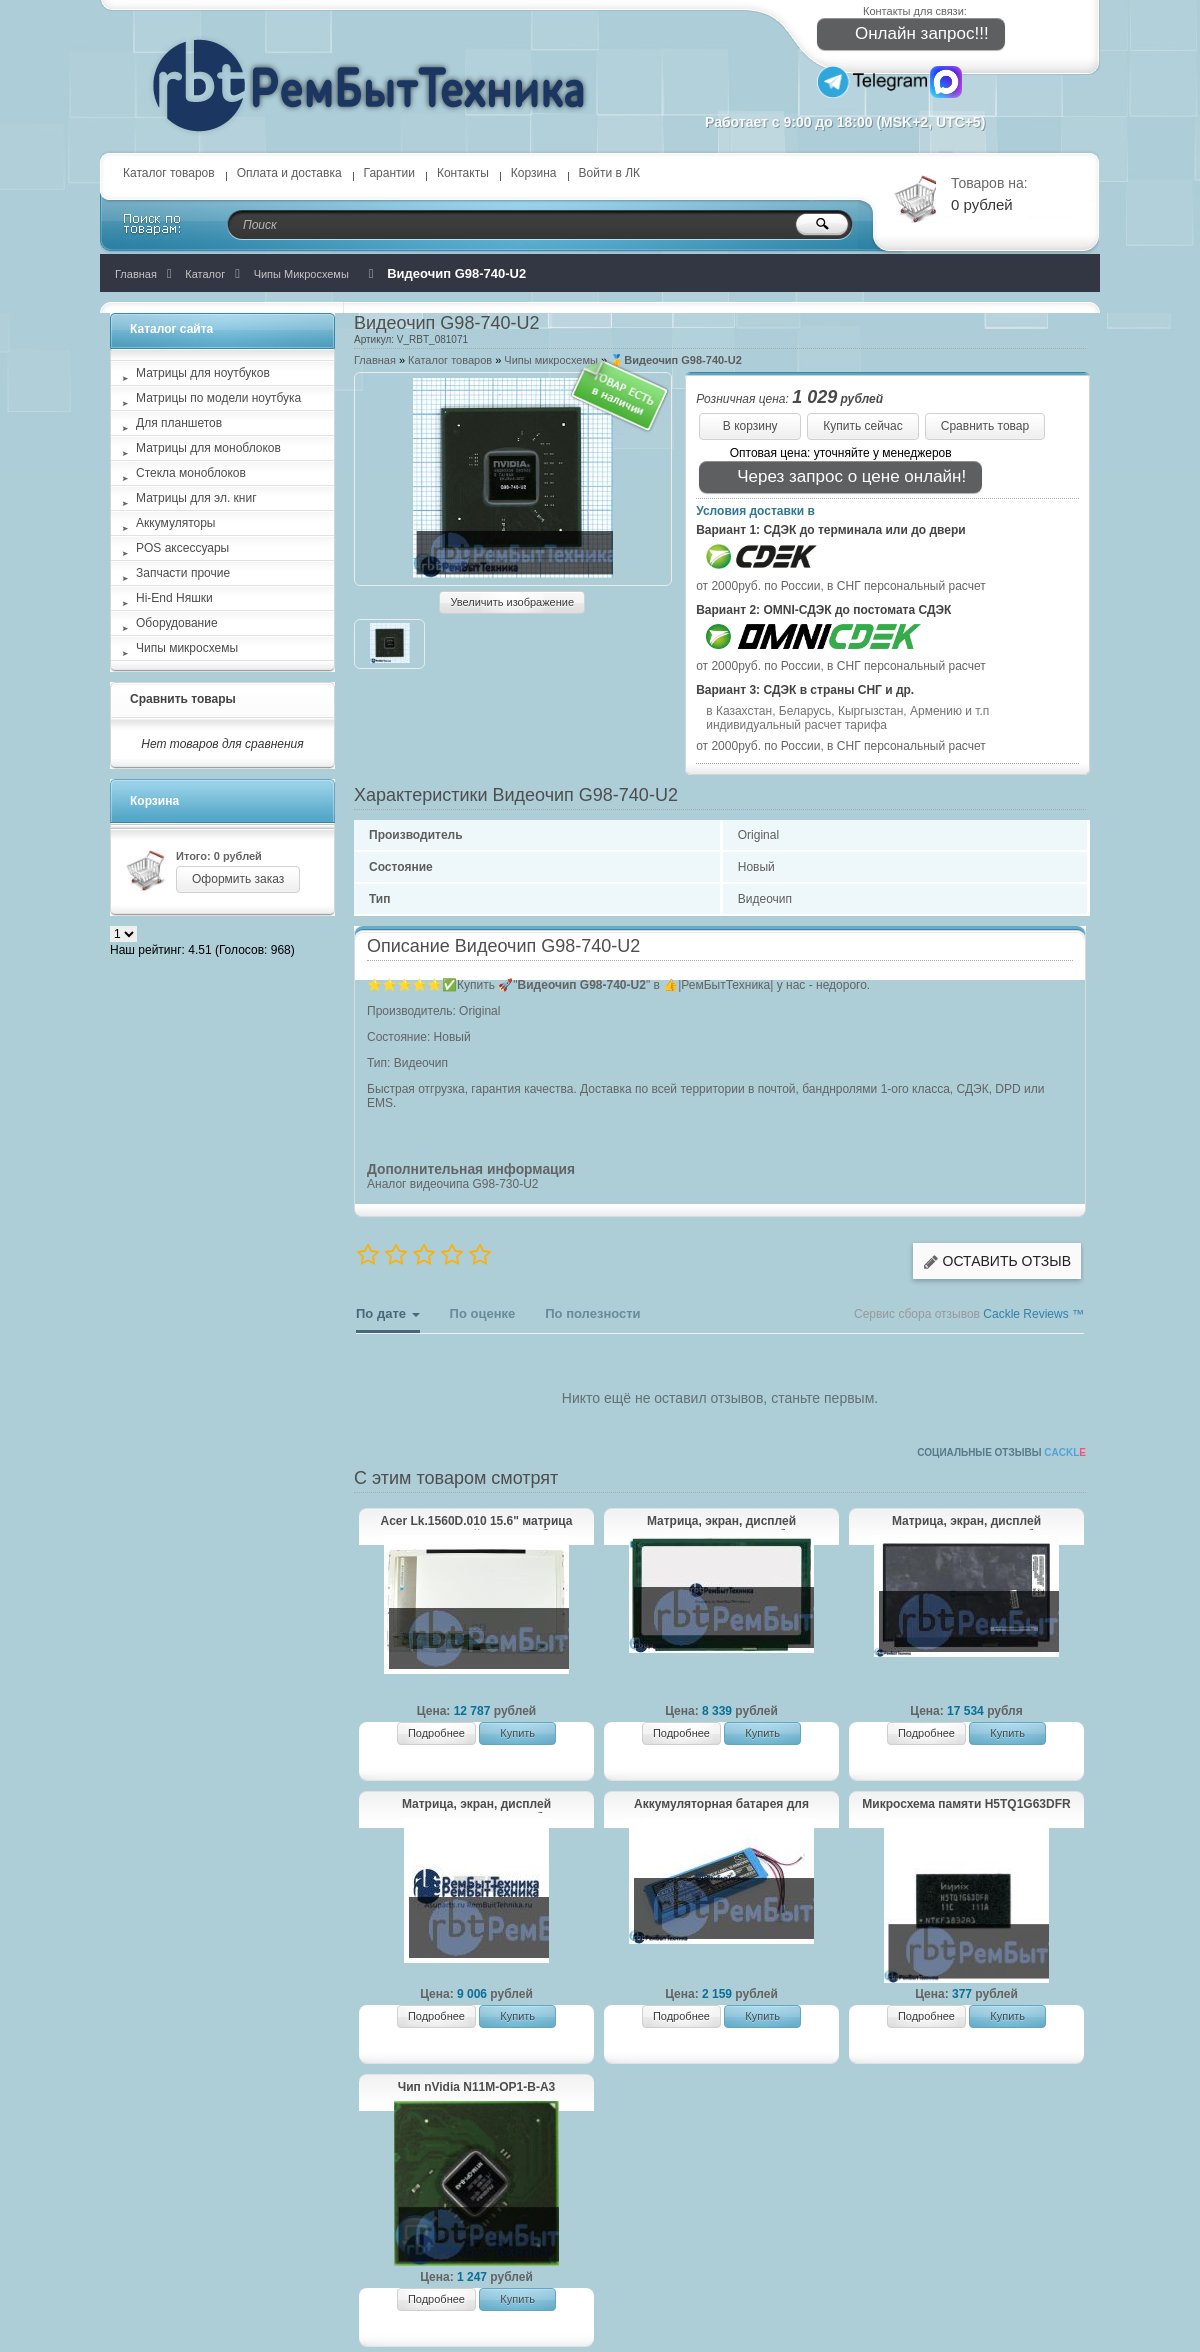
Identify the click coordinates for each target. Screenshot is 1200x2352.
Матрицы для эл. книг (196, 498)
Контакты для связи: (915, 11)
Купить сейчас (863, 426)
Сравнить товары (183, 699)
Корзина (534, 173)
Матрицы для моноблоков (208, 448)
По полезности (592, 1313)
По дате (388, 1319)
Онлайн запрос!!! (908, 34)
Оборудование (177, 623)
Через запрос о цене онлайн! (838, 477)
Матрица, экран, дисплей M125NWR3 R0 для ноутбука (721, 1522)
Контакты (463, 173)
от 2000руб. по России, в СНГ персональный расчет (841, 586)
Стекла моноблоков (191, 473)
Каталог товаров (169, 173)
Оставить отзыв (997, 1261)
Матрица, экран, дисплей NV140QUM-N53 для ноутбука (966, 1522)
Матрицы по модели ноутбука (218, 398)
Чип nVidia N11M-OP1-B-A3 (477, 2087)
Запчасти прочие (183, 573)
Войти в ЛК (610, 173)
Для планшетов (179, 423)
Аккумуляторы (175, 523)
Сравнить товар (985, 426)
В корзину (750, 426)
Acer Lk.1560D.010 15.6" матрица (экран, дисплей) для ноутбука (477, 1522)
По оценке (483, 1313)
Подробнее (436, 1733)
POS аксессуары (182, 548)
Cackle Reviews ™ (1033, 1314)
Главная (375, 360)
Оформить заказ (238, 879)
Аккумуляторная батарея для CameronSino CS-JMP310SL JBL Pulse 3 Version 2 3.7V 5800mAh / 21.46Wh (721, 1805)
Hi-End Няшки (174, 598)
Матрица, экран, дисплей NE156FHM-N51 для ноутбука (476, 1805)
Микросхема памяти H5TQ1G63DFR (966, 1804)
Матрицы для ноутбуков (203, 373)
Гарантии (389, 173)
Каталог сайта (171, 329)
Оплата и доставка (289, 173)
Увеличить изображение (512, 602)
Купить (517, 1733)
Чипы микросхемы (551, 360)
